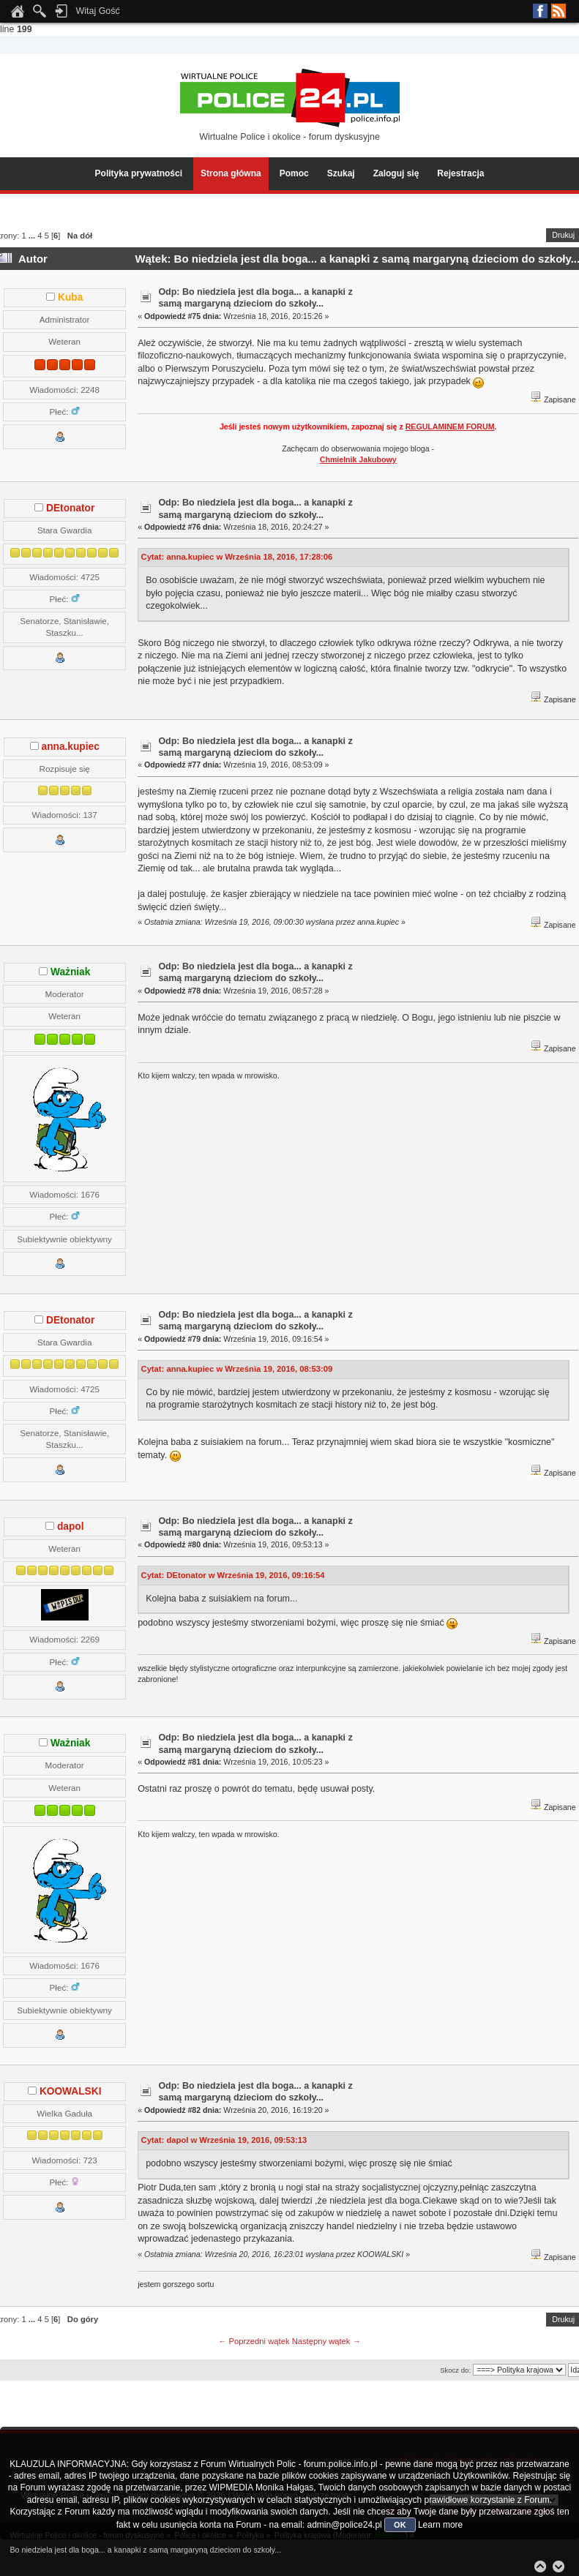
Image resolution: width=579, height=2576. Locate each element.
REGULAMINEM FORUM (450, 426)
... (33, 235)
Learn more (440, 2525)
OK (400, 2524)
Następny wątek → (326, 2341)
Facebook (540, 11)
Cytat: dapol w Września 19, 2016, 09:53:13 (224, 2140)
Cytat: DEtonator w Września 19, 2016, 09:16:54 (233, 1575)
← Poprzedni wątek (253, 2341)
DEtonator (70, 508)
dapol (70, 1526)
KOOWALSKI (71, 2091)
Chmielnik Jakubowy (358, 459)
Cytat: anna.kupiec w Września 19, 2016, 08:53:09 (237, 1368)
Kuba (70, 297)
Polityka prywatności (138, 173)
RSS (558, 11)
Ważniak (70, 971)
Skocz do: (455, 2370)
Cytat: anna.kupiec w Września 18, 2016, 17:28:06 (237, 556)
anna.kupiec (71, 746)
